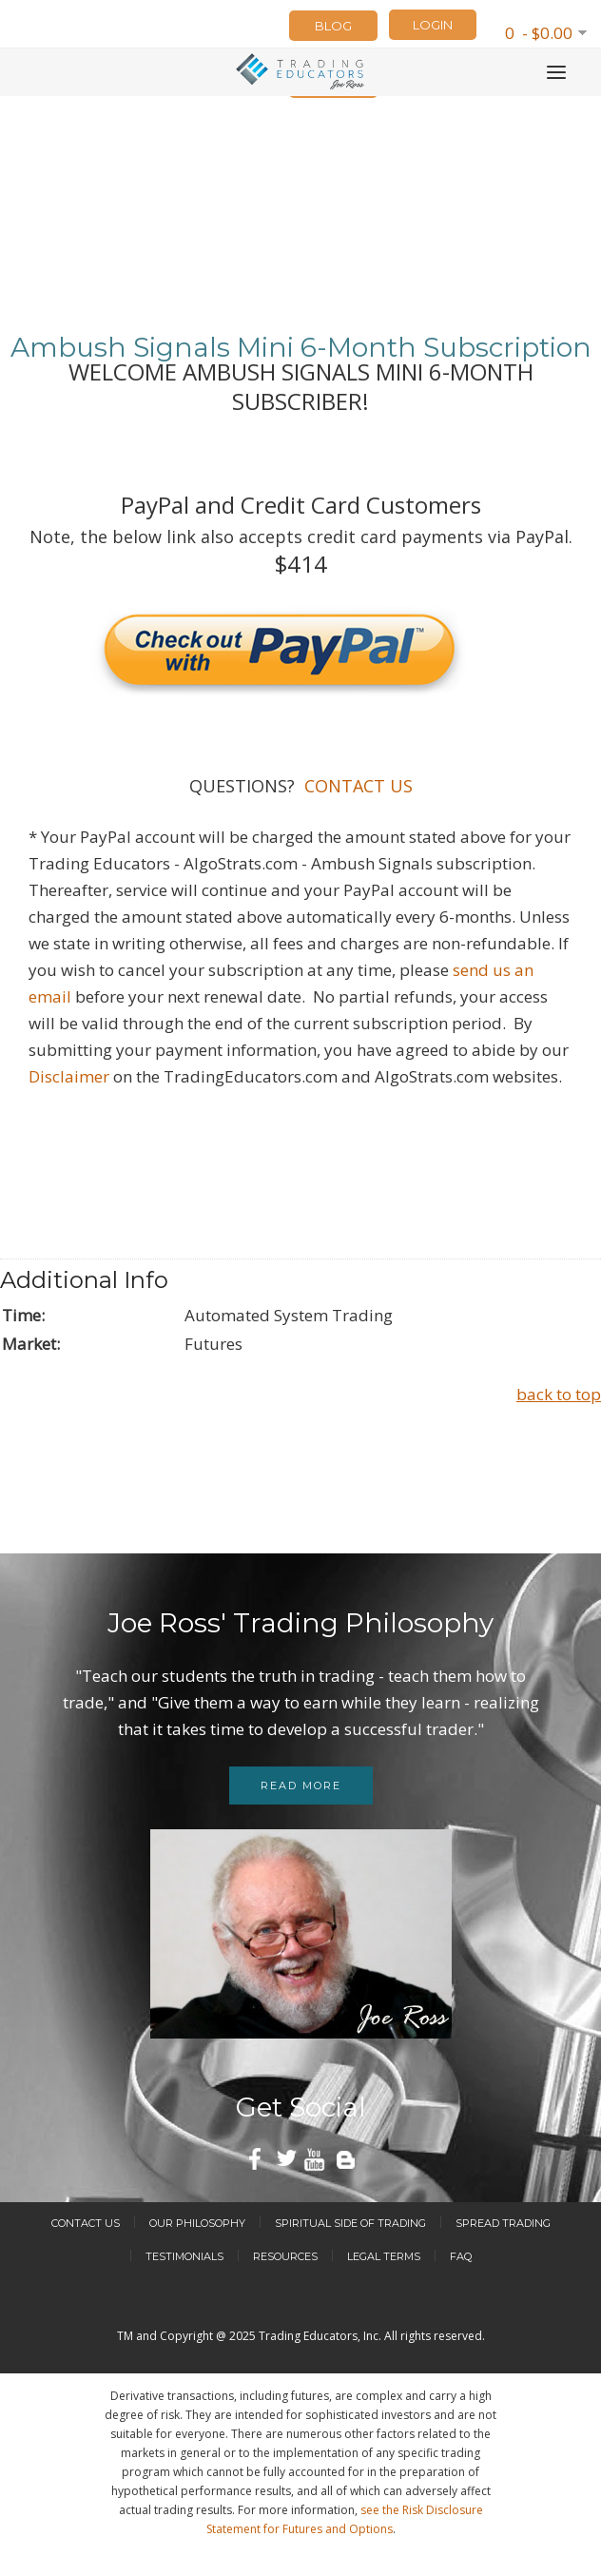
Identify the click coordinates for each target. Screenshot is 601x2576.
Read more (301, 1785)
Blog (333, 25)
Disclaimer (69, 1076)
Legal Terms (383, 2256)
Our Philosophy (197, 2223)
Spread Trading (503, 2223)
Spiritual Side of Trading (350, 2223)
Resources (285, 2256)
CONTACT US (356, 785)
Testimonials (184, 2256)
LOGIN (433, 24)
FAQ (461, 2256)
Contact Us (85, 2223)
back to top (558, 1394)
